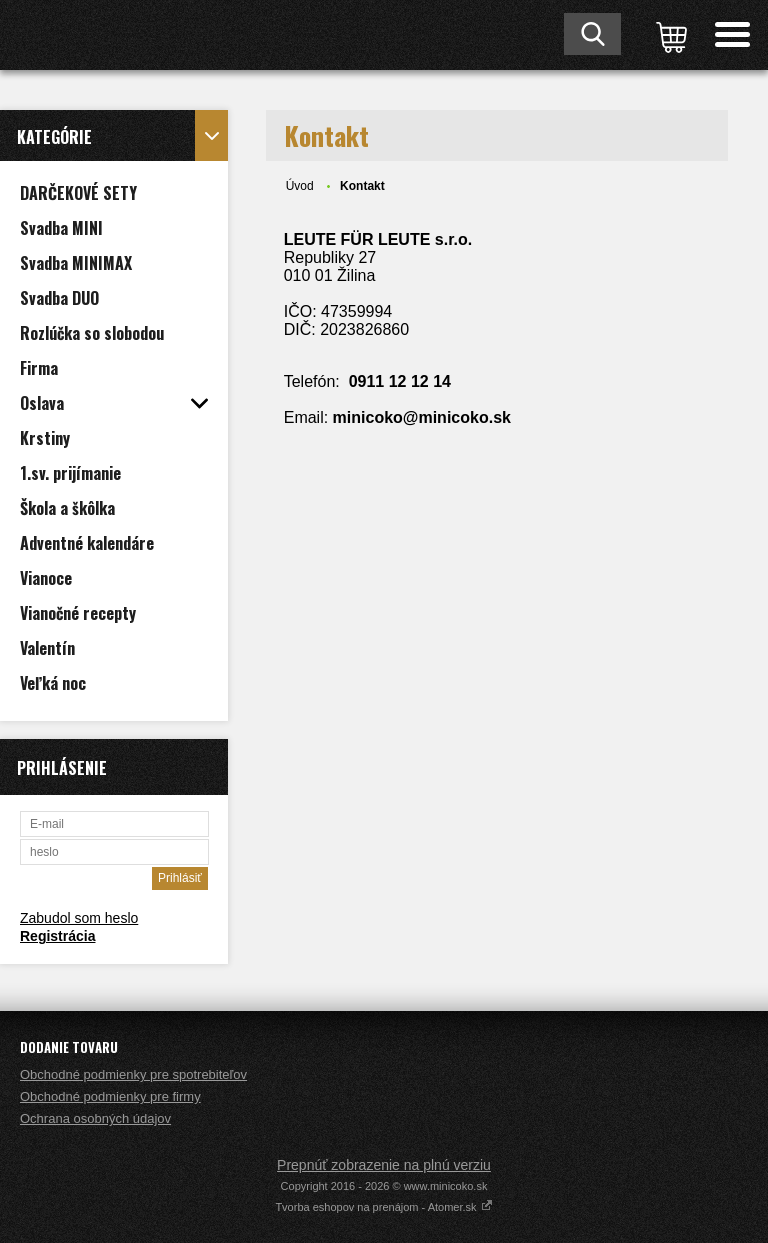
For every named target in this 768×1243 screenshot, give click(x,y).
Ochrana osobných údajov (95, 1118)
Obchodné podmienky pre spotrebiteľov (133, 1074)
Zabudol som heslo (79, 918)
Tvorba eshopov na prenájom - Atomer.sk (383, 1207)
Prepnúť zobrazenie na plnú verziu (384, 1165)
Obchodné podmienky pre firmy (110, 1096)
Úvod (300, 186)
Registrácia (57, 936)
